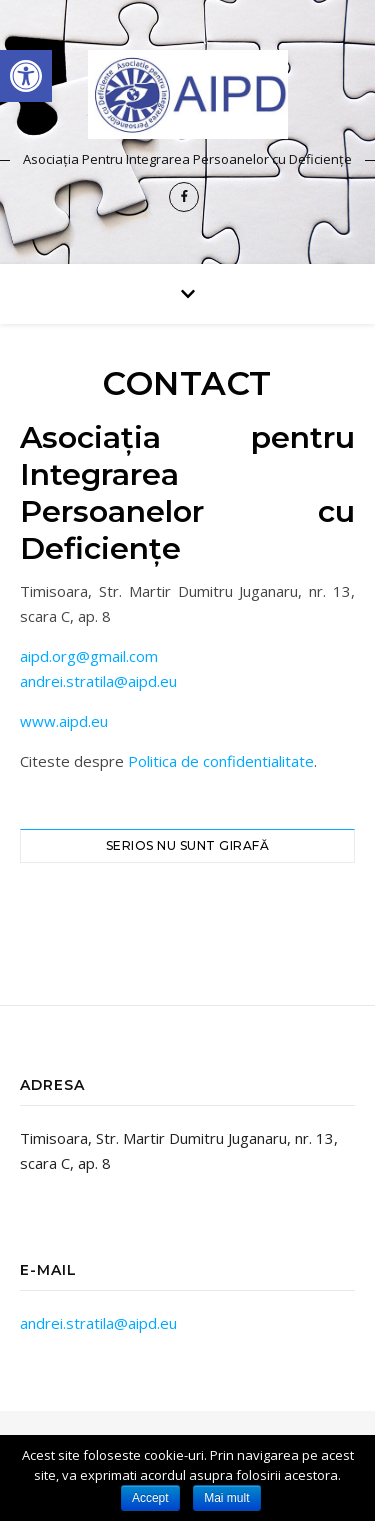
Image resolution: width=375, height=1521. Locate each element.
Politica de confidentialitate (221, 761)
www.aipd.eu (64, 721)
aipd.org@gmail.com (89, 656)
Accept (150, 1498)
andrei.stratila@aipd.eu (98, 681)
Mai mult (226, 1498)
